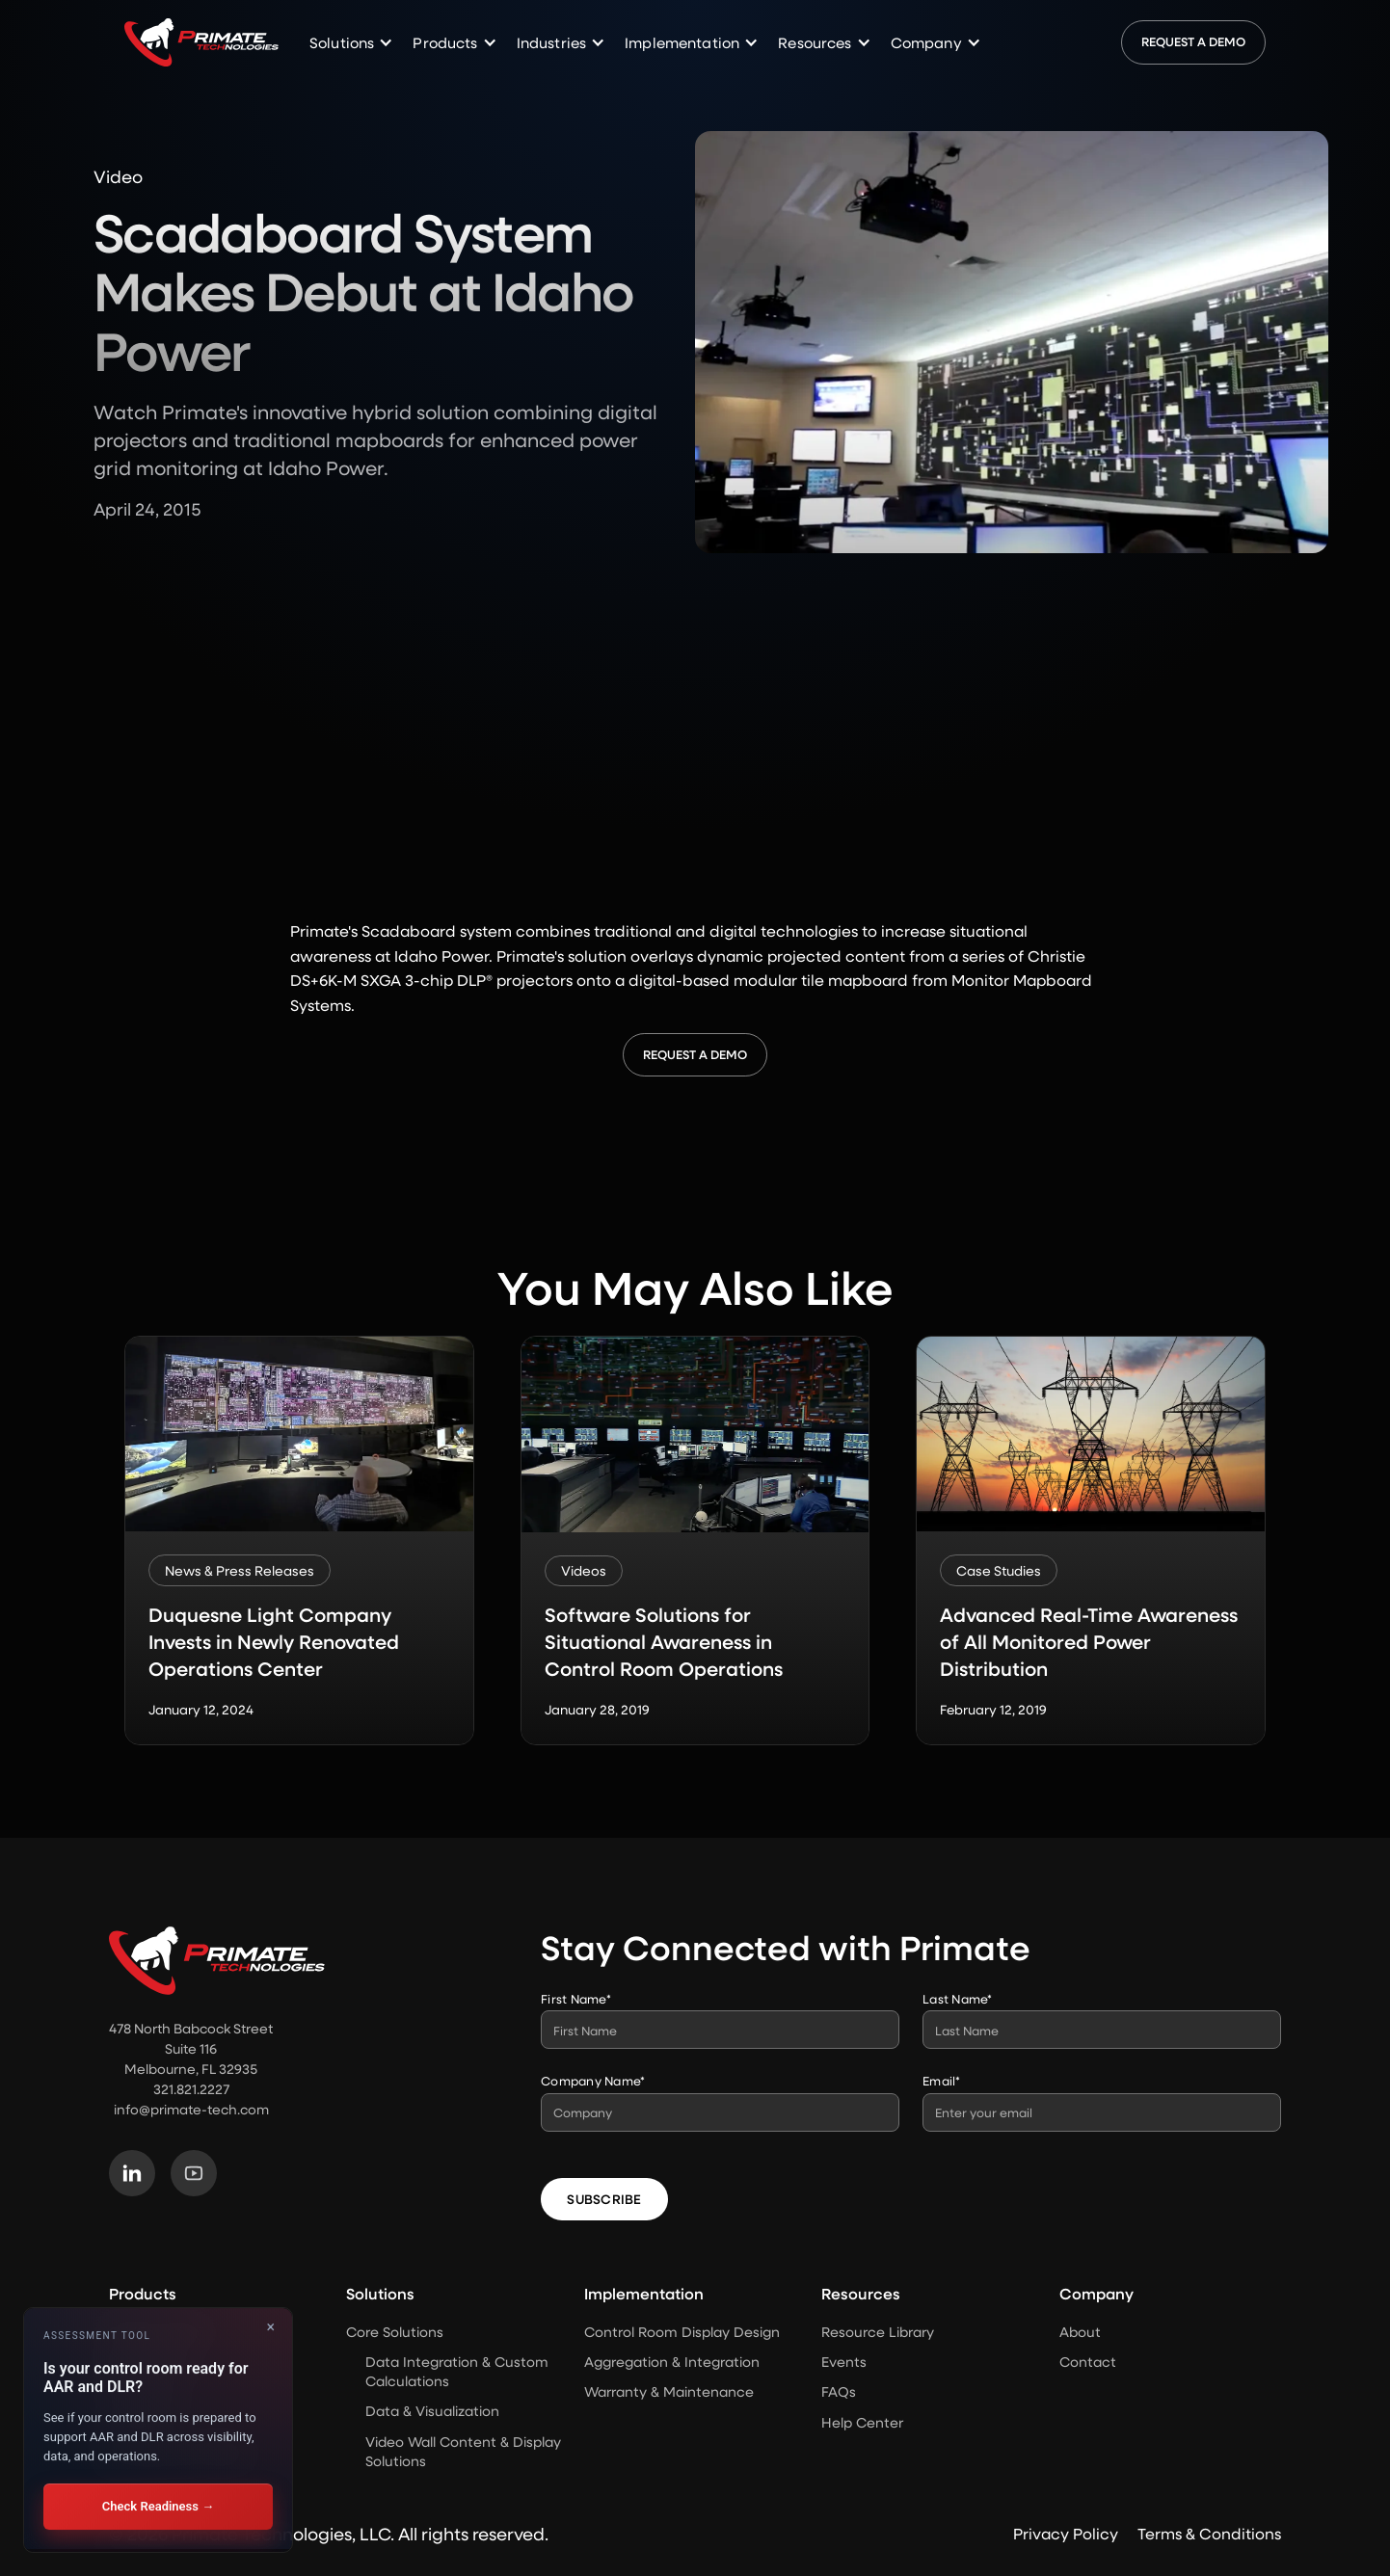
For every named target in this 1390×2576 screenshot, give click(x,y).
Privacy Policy (1065, 2533)
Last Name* (957, 1998)
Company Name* (593, 2080)
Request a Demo (1193, 41)
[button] (351, 42)
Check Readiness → (158, 2506)
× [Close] (270, 2327)
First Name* (576, 1998)
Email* (941, 2080)
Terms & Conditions (1209, 2533)
